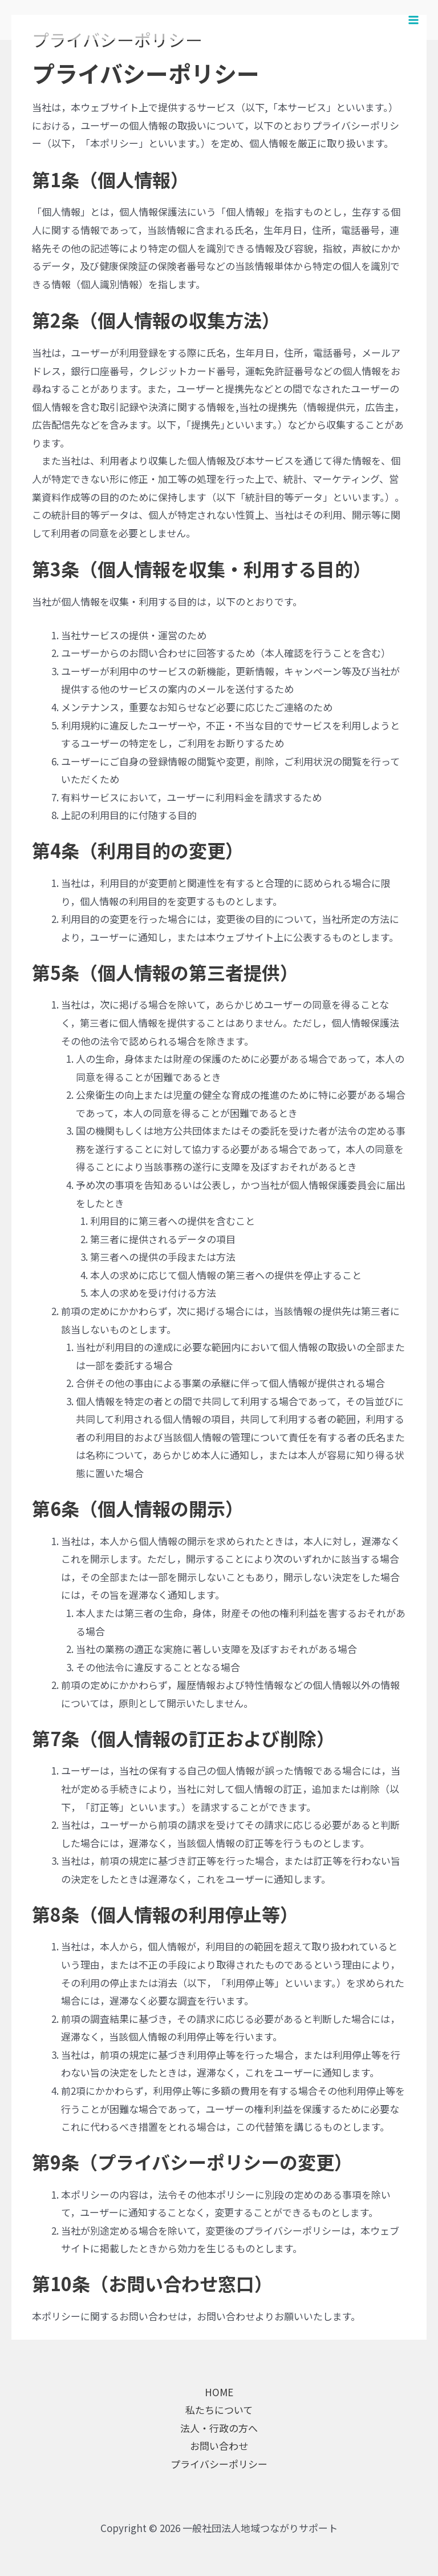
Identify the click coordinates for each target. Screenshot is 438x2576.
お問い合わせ (219, 2445)
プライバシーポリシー (219, 2464)
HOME (219, 2392)
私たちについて (219, 2409)
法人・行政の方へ (219, 2428)
